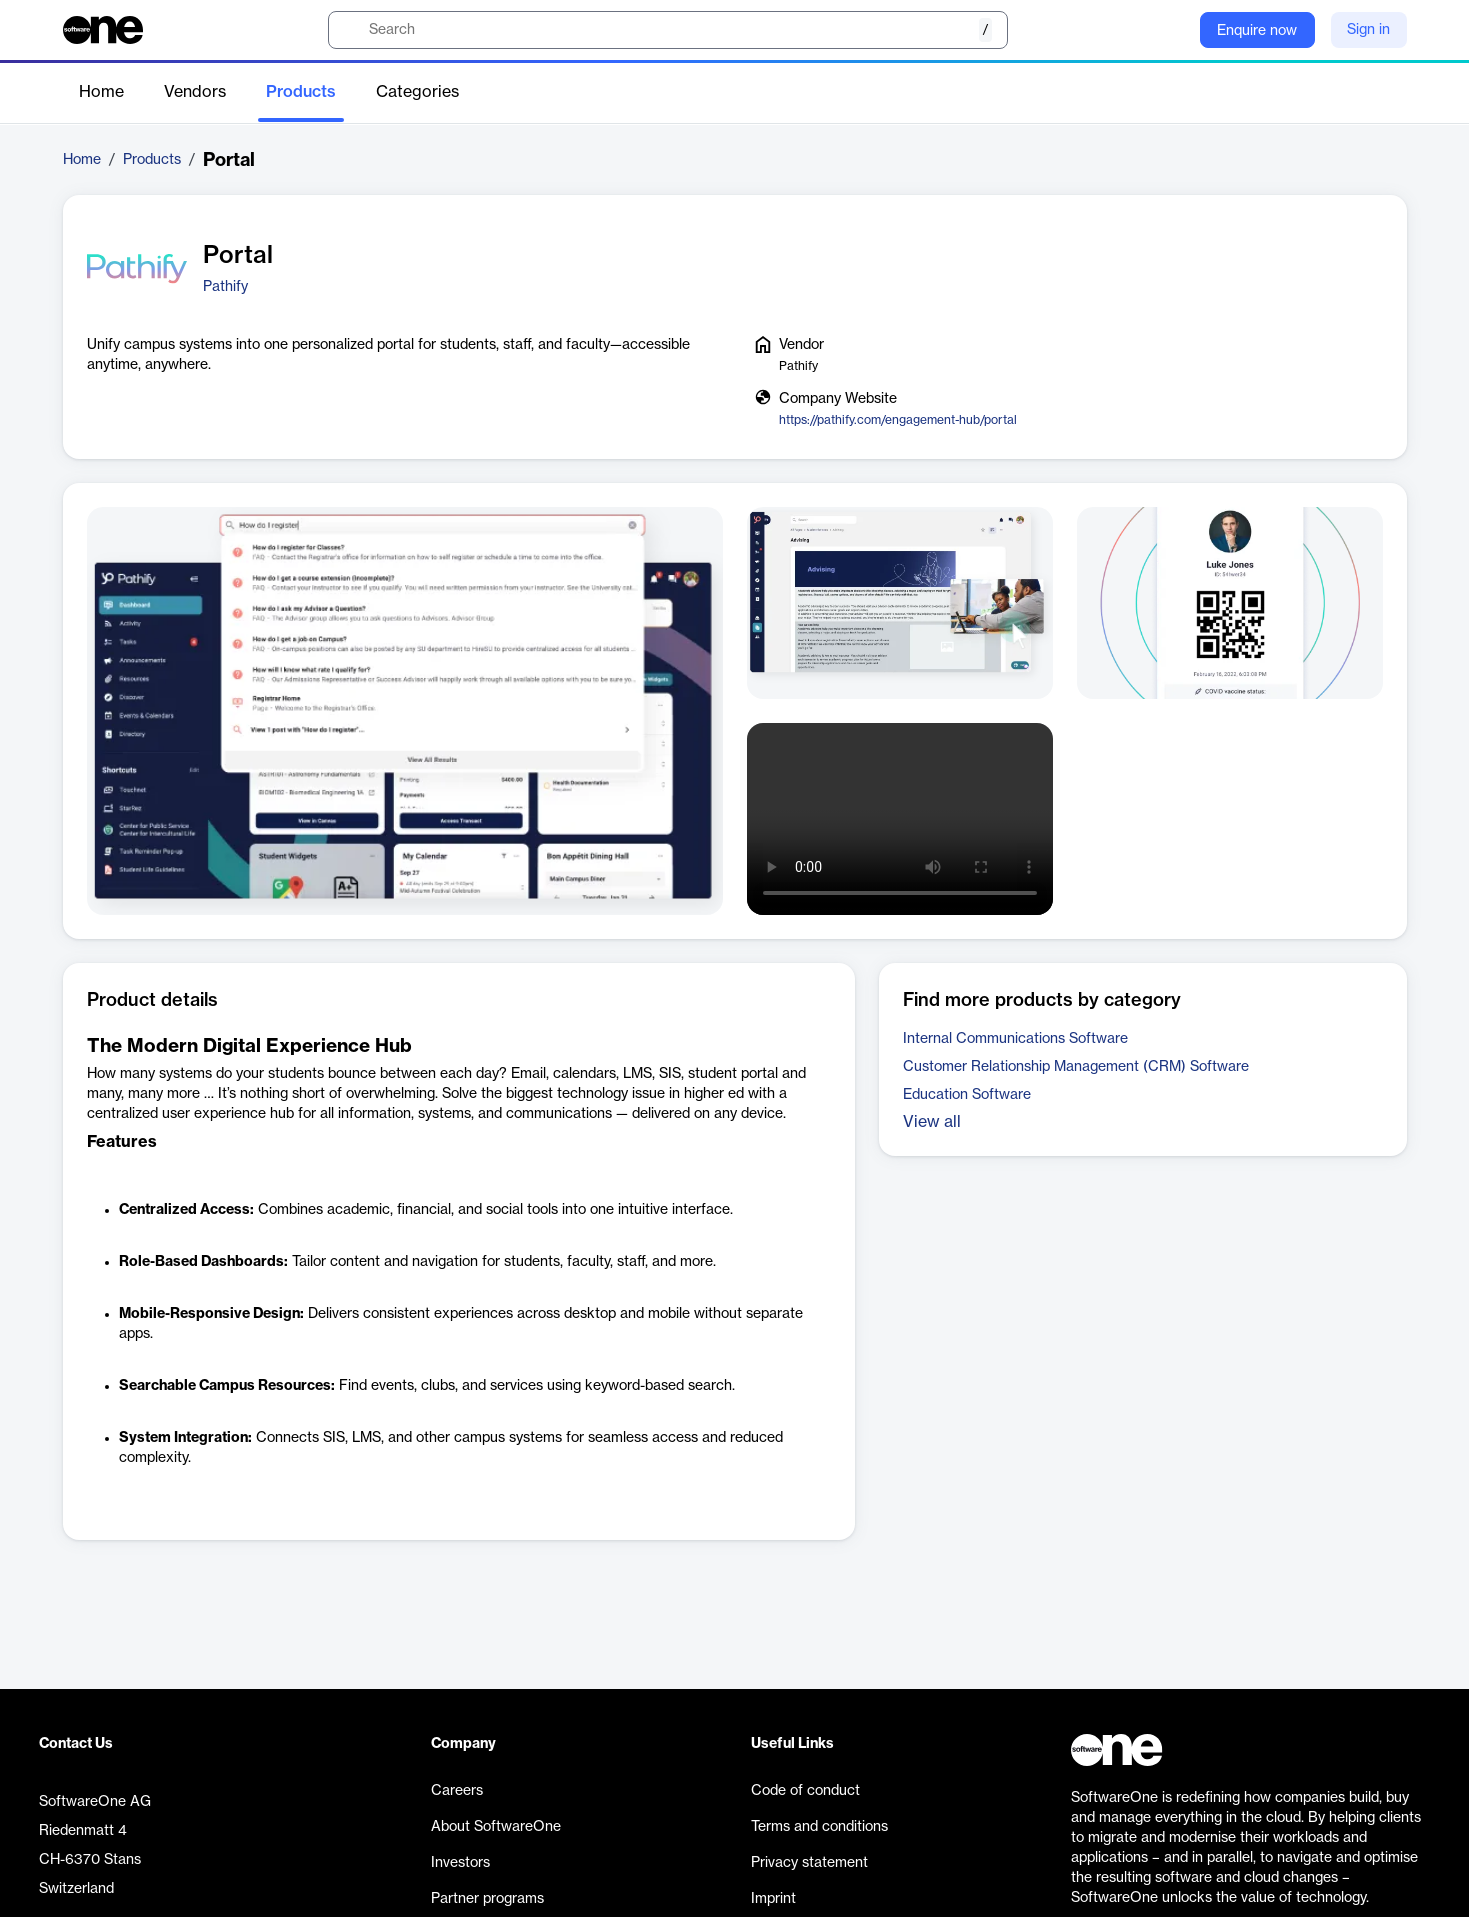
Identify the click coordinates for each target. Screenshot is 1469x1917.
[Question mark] (1172, 30)
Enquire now (1257, 31)
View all (932, 1122)
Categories (417, 92)
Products (301, 92)
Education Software (967, 1095)
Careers (457, 1791)
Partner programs (487, 1899)
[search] (668, 30)
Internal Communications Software (1015, 1039)
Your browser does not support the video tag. (900, 819)
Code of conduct (805, 1791)
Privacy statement (809, 1863)
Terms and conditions (819, 1827)
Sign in (1368, 30)
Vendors (195, 92)
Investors (460, 1863)
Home (101, 92)
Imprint (773, 1899)
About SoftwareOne (496, 1827)
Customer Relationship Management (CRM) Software (1076, 1067)
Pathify (225, 287)
